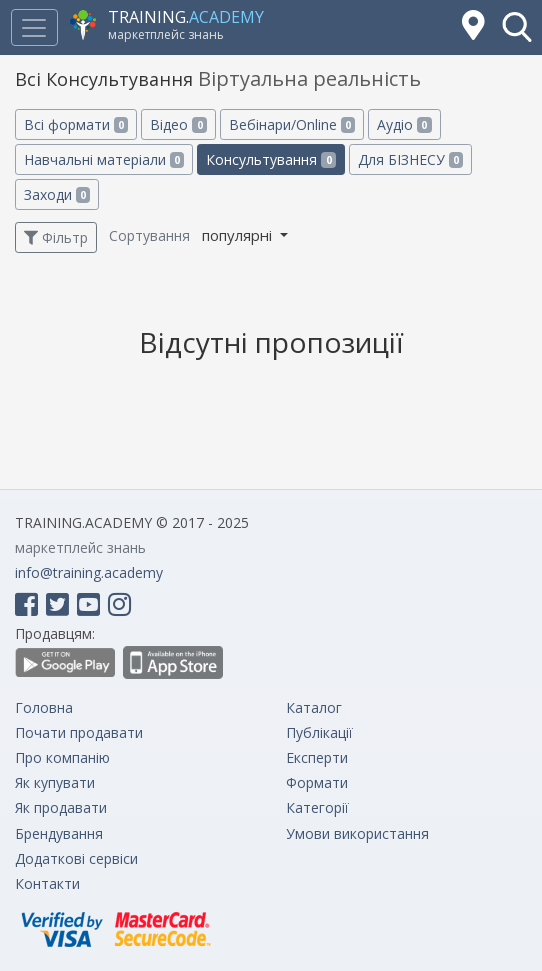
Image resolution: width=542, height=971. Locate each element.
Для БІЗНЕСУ (410, 159)
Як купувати (55, 782)
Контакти (47, 883)
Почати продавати (79, 732)
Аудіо (404, 124)
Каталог (314, 707)
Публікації (319, 732)
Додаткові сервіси (76, 858)
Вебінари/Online (292, 124)
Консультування (270, 159)
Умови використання (357, 833)
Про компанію (62, 757)
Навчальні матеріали (104, 159)
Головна (44, 707)
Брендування (59, 833)
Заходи (57, 194)
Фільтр (56, 237)
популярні (239, 235)
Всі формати (76, 124)
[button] (517, 27)
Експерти (317, 757)
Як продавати (61, 807)
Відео (178, 124)
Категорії (317, 807)
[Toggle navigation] (34, 27)
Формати (317, 782)
